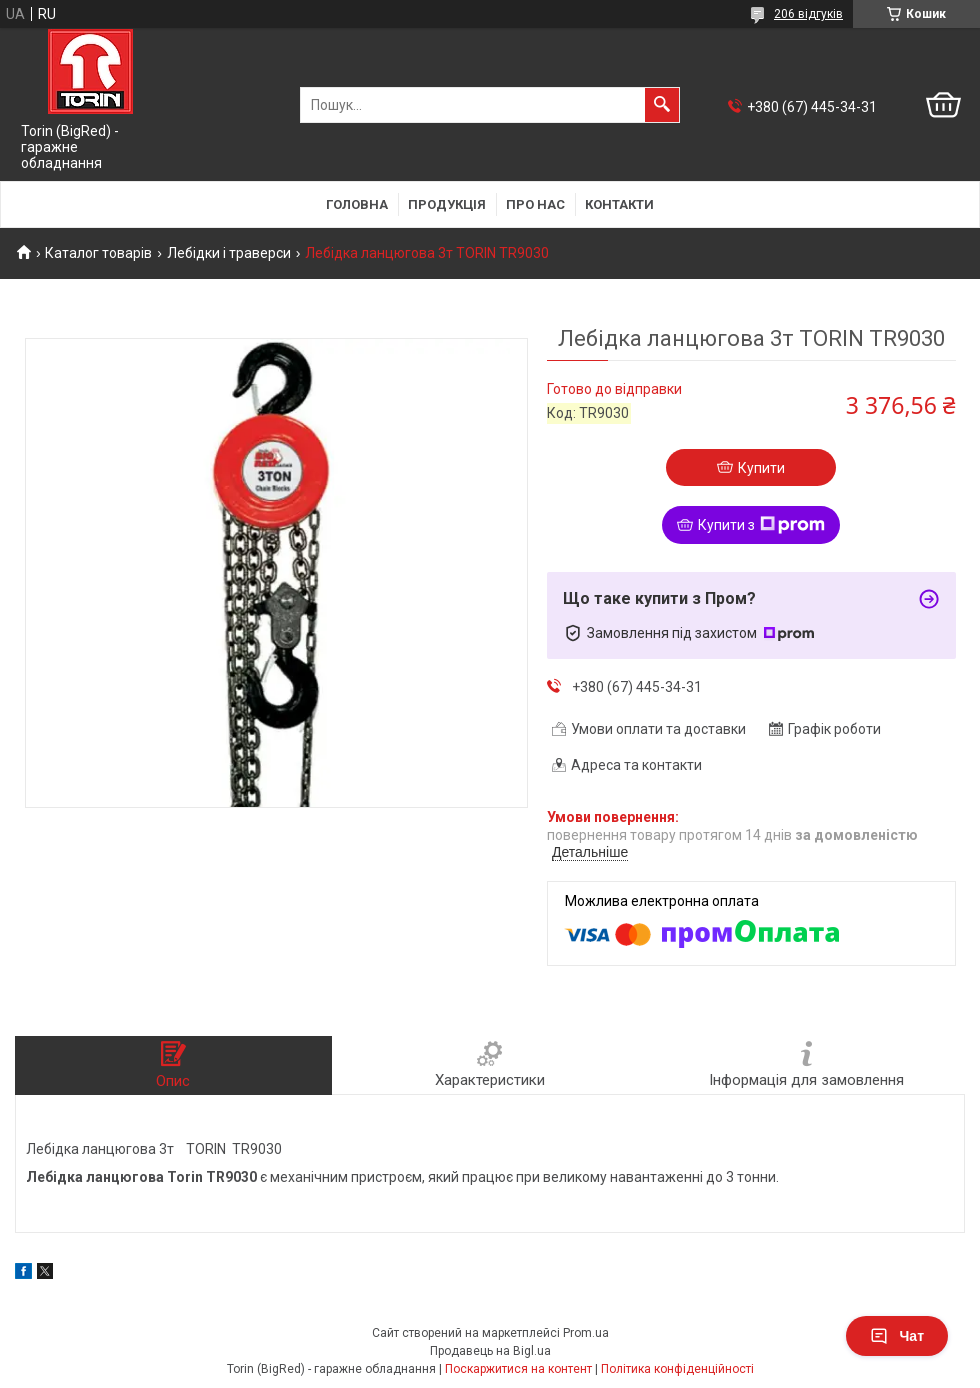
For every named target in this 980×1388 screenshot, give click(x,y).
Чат (897, 1336)
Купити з (761, 525)
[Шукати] (662, 105)
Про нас (535, 204)
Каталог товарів (98, 253)
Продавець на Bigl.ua (490, 1351)
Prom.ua (586, 1333)
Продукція (447, 204)
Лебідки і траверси (229, 253)
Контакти (619, 204)
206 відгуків (808, 14)
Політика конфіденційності (677, 1369)
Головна (357, 204)
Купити (761, 468)
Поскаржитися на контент (518, 1369)
